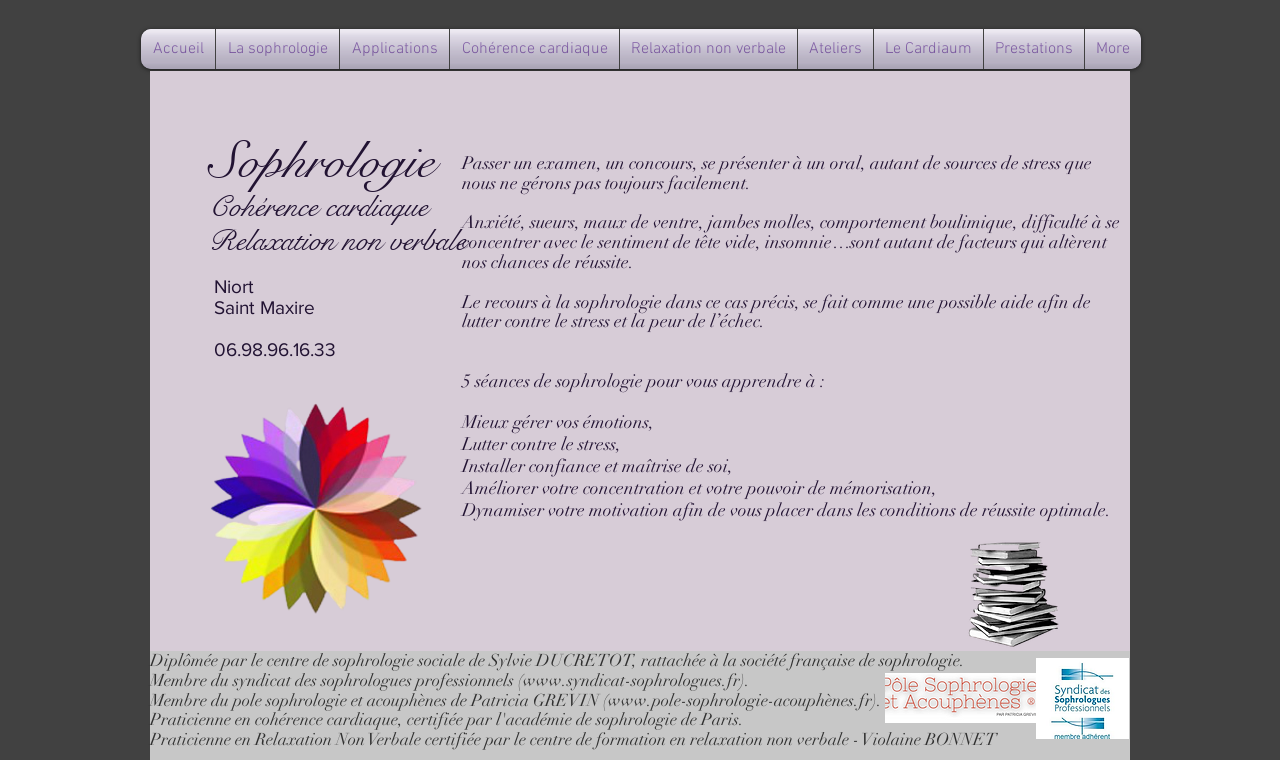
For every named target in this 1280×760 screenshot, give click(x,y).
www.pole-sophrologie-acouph (716, 700)
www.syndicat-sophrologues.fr (631, 680)
